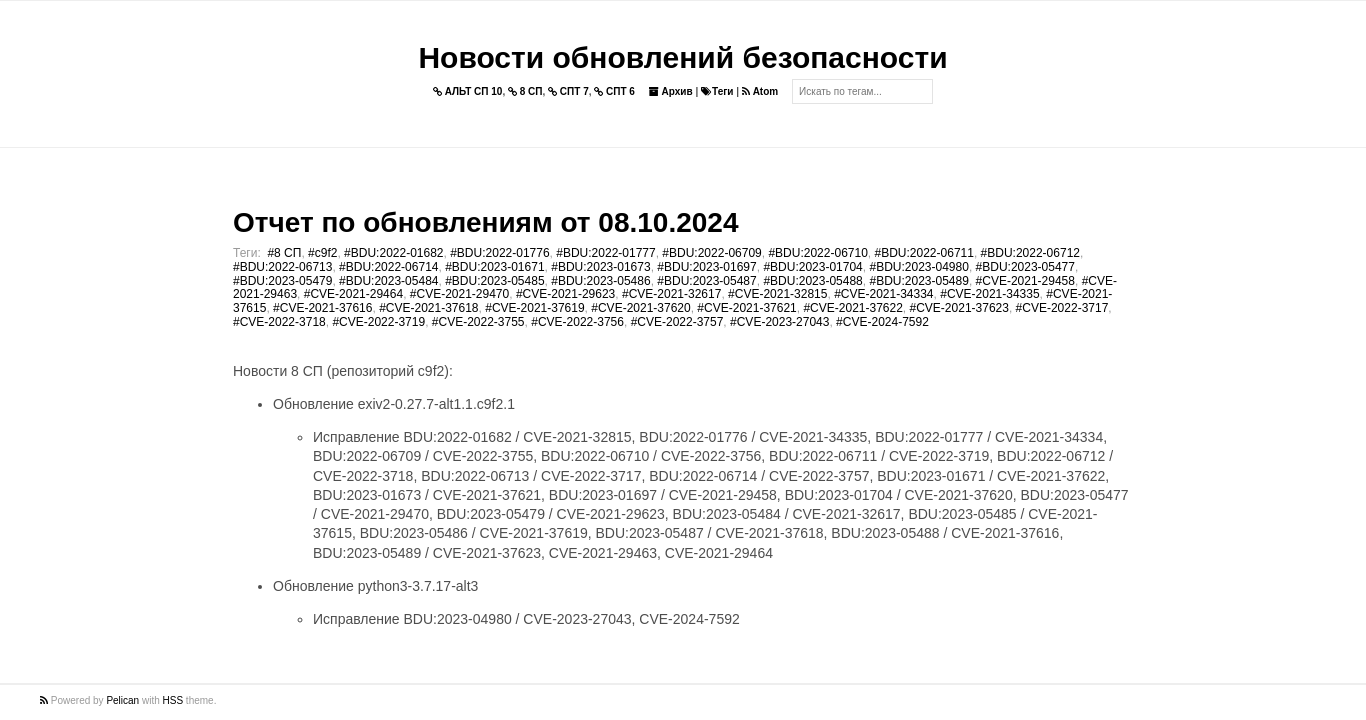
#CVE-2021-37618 (428, 308)
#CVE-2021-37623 (959, 308)
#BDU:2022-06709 (711, 253)
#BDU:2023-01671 (494, 267)
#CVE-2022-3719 (378, 322)
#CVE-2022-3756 (577, 322)
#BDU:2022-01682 (393, 253)
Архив (671, 91)
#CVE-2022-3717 (1062, 308)
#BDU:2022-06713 (282, 267)
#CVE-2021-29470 (459, 294)
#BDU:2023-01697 (706, 267)
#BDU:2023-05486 (600, 281)
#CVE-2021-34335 (989, 294)
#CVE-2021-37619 (534, 308)
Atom (760, 91)
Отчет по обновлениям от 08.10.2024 (485, 222)
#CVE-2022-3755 (478, 322)
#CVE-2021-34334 (883, 294)
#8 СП (284, 253)
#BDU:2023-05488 (812, 281)
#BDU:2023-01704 (812, 267)
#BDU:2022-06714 (388, 267)
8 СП (525, 91)
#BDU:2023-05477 (1025, 267)
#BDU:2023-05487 (706, 281)
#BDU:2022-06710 (817, 253)
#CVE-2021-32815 (777, 294)
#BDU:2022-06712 (1030, 253)
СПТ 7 (568, 91)
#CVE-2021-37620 (640, 308)
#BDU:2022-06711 (924, 253)
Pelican (122, 700)
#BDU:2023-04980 (918, 267)
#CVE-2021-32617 (671, 294)
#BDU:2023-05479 (282, 281)
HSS (173, 700)
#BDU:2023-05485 (494, 281)
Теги (717, 91)
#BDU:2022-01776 (499, 253)
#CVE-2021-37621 (746, 308)
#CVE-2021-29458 (1025, 281)
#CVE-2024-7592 (882, 322)
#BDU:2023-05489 (918, 281)
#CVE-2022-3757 (677, 322)
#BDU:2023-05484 (388, 281)
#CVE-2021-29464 (353, 294)
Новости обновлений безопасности (682, 57)
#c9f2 (322, 253)
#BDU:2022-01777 (605, 253)
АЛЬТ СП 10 (468, 91)
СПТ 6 (614, 91)
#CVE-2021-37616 (322, 308)
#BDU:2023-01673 (600, 267)
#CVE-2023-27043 (779, 322)
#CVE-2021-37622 (852, 308)
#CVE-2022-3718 (279, 322)
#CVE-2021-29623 (565, 294)
